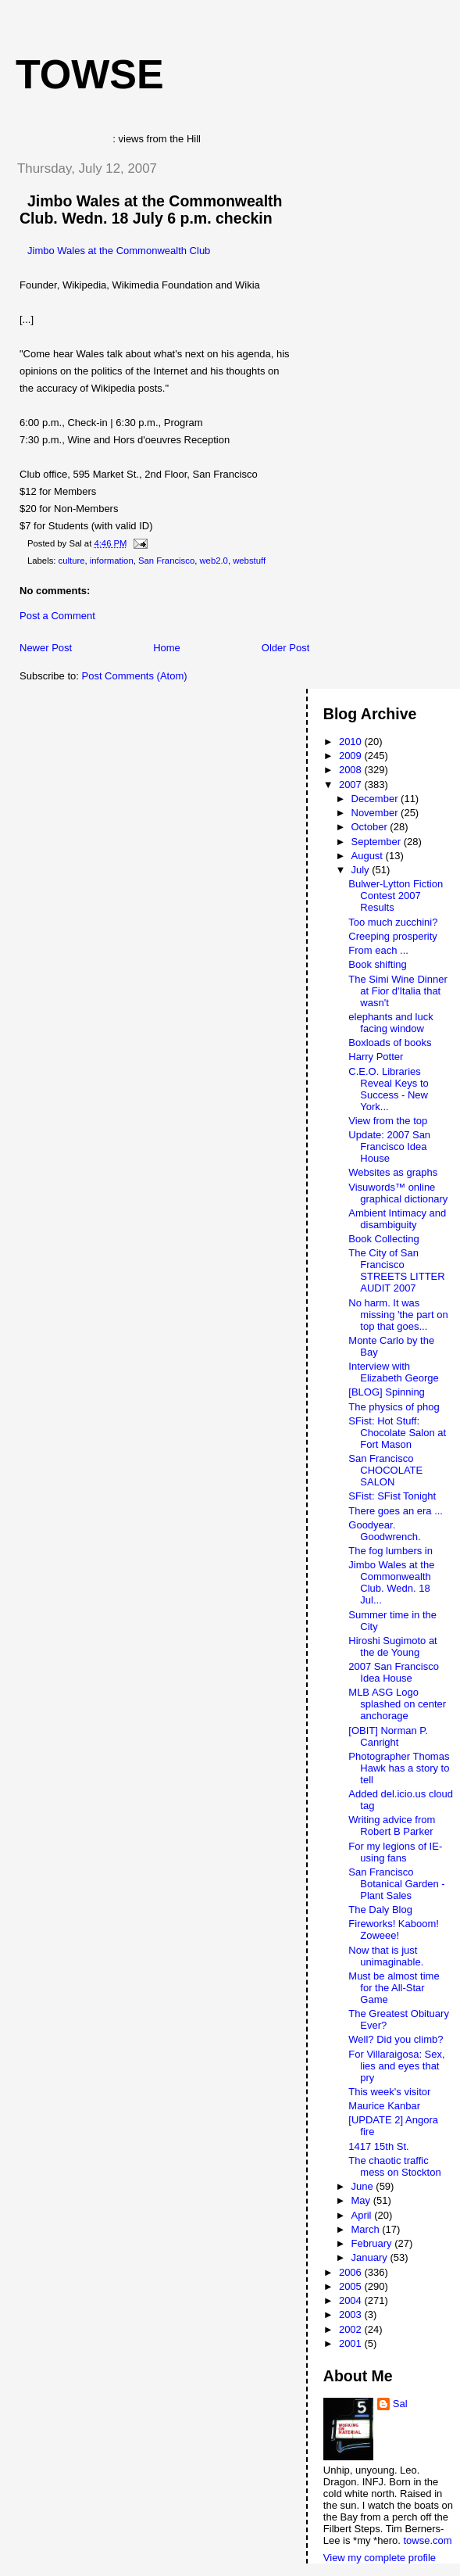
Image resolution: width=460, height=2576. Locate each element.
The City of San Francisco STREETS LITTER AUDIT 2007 (396, 1270)
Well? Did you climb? (395, 2039)
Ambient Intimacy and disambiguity (397, 1219)
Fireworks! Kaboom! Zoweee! (393, 1929)
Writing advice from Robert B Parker (391, 1825)
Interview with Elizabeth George (393, 1372)
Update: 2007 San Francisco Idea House (389, 1146)
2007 (352, 784)
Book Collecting (383, 1239)
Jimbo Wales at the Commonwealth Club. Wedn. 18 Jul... (391, 1582)
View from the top (387, 1121)
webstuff (249, 560)
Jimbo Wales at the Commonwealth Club (118, 250)
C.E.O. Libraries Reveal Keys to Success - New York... (388, 1089)
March (367, 2229)
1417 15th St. (378, 2146)
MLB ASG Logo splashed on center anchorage (397, 1704)
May (362, 2200)
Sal (400, 2403)
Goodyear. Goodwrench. (384, 1530)
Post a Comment (57, 616)
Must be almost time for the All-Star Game (393, 1987)
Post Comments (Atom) (134, 676)
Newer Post (46, 648)
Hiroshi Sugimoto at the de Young (392, 1646)
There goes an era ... (395, 1511)
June (363, 2186)
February (373, 2243)
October (370, 827)
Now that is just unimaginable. (385, 1956)
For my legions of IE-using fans (395, 1852)
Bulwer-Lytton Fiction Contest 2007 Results (395, 895)
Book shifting (377, 964)
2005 (352, 2286)
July (362, 870)
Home (166, 648)
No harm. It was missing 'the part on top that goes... (398, 1314)
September (377, 841)
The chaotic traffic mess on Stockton (394, 2166)
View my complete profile (379, 2557)
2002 (352, 2329)
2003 (352, 2314)
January (370, 2257)
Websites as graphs (392, 1172)
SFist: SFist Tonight (392, 1496)
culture (72, 560)
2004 (352, 2300)
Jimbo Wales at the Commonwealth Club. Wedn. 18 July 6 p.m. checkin (151, 209)
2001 (352, 2343)
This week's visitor (389, 2092)
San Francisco (166, 560)
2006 (352, 2272)
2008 (352, 770)
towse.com (427, 2540)
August (368, 856)
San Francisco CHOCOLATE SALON (385, 1470)
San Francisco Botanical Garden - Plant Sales (396, 1883)
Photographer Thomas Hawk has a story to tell (398, 1768)
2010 (352, 741)
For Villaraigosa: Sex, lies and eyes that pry (396, 2065)
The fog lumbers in (390, 1551)
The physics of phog (393, 1407)
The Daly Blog (380, 1909)
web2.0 (213, 560)
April (363, 2215)
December (376, 798)
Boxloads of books (389, 1042)
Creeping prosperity (392, 936)
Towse (90, 74)
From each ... (378, 950)
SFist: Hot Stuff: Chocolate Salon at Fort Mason (397, 1432)
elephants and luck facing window (390, 1022)
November (376, 813)
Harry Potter (375, 1056)
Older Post (285, 648)
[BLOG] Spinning (386, 1392)
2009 (352, 755)
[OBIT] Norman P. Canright (388, 1736)
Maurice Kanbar (384, 2106)
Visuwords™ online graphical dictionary (398, 1193)
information (112, 560)
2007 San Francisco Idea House (393, 1672)
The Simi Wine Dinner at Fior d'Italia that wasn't (397, 991)
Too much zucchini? (392, 922)
